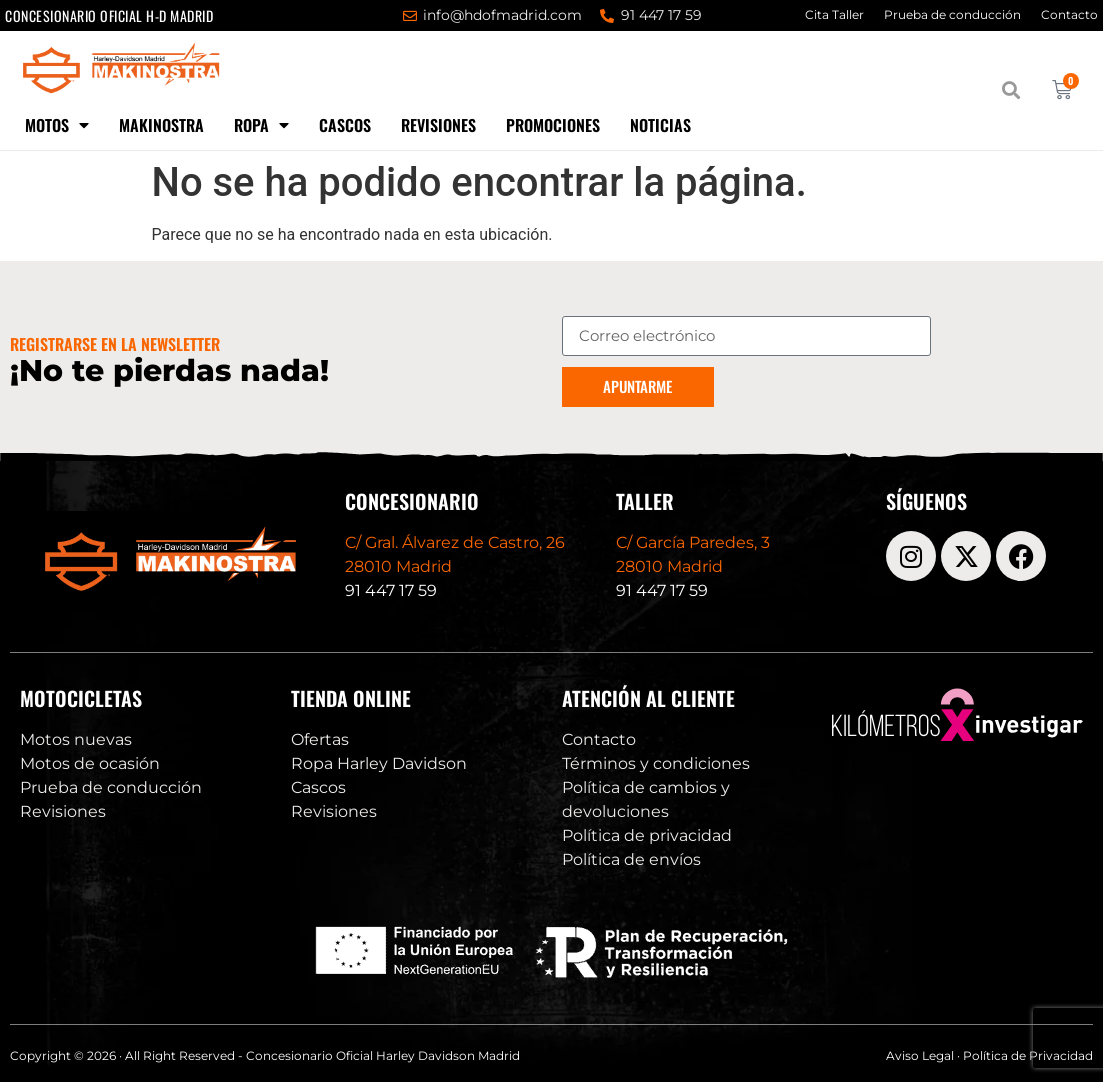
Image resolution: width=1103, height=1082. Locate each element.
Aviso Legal (920, 1055)
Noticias (660, 125)
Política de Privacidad (1028, 1055)
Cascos (345, 125)
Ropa (261, 125)
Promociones (553, 125)
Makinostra (161, 125)
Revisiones (438, 125)
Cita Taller (834, 14)
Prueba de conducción (952, 14)
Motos (57, 125)
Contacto (1069, 14)
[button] (1011, 90)
